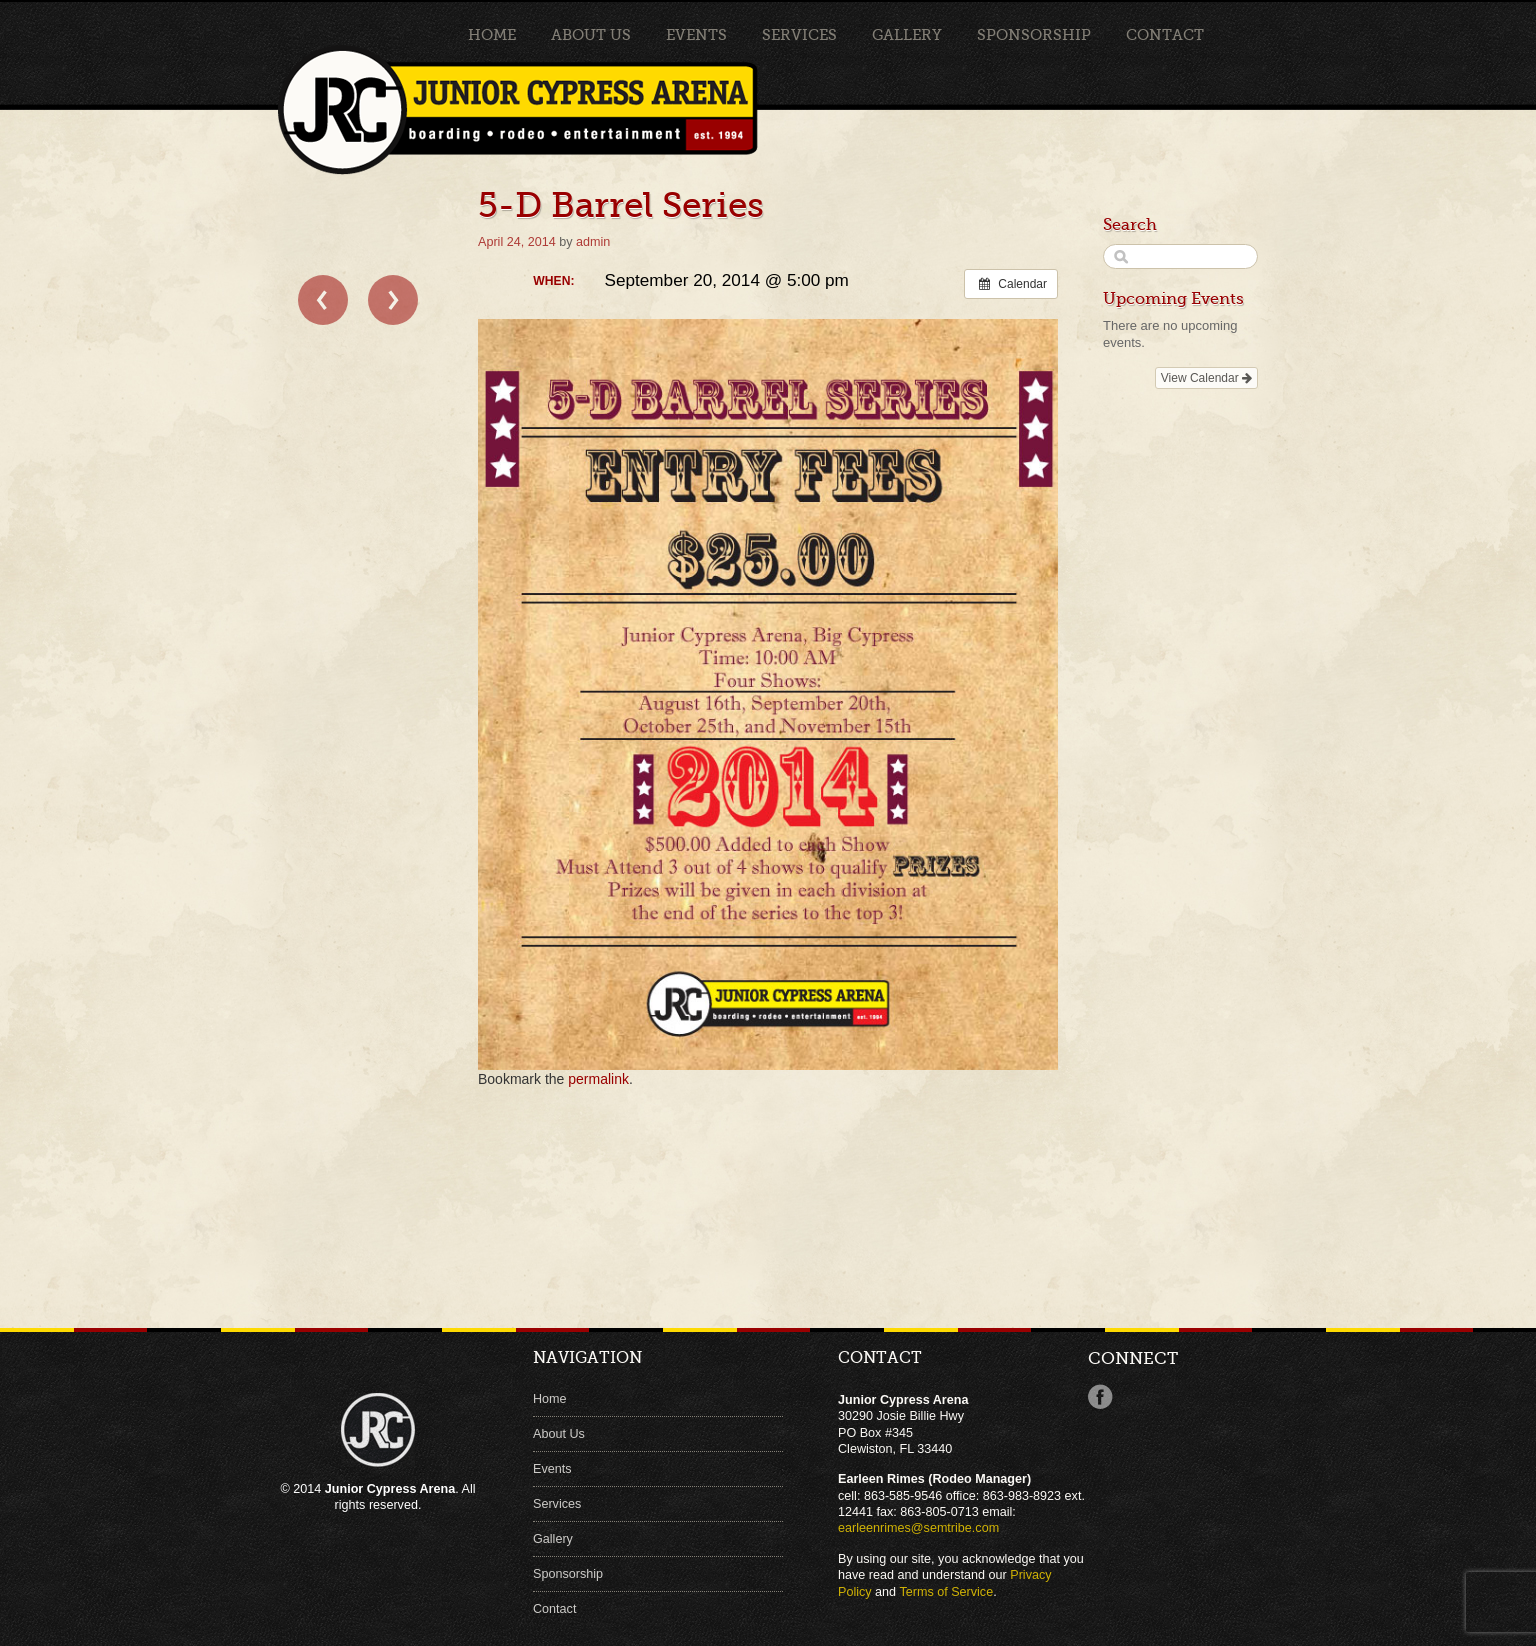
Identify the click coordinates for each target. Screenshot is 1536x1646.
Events (696, 35)
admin (593, 242)
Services (799, 35)
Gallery (907, 35)
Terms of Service (946, 1592)
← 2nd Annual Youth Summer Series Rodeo (323, 300)
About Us (591, 35)
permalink (598, 1079)
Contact (1165, 35)
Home (492, 35)
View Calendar (1206, 378)
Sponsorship (1034, 35)
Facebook (1100, 1397)
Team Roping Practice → (393, 300)
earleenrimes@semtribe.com (918, 1528)
